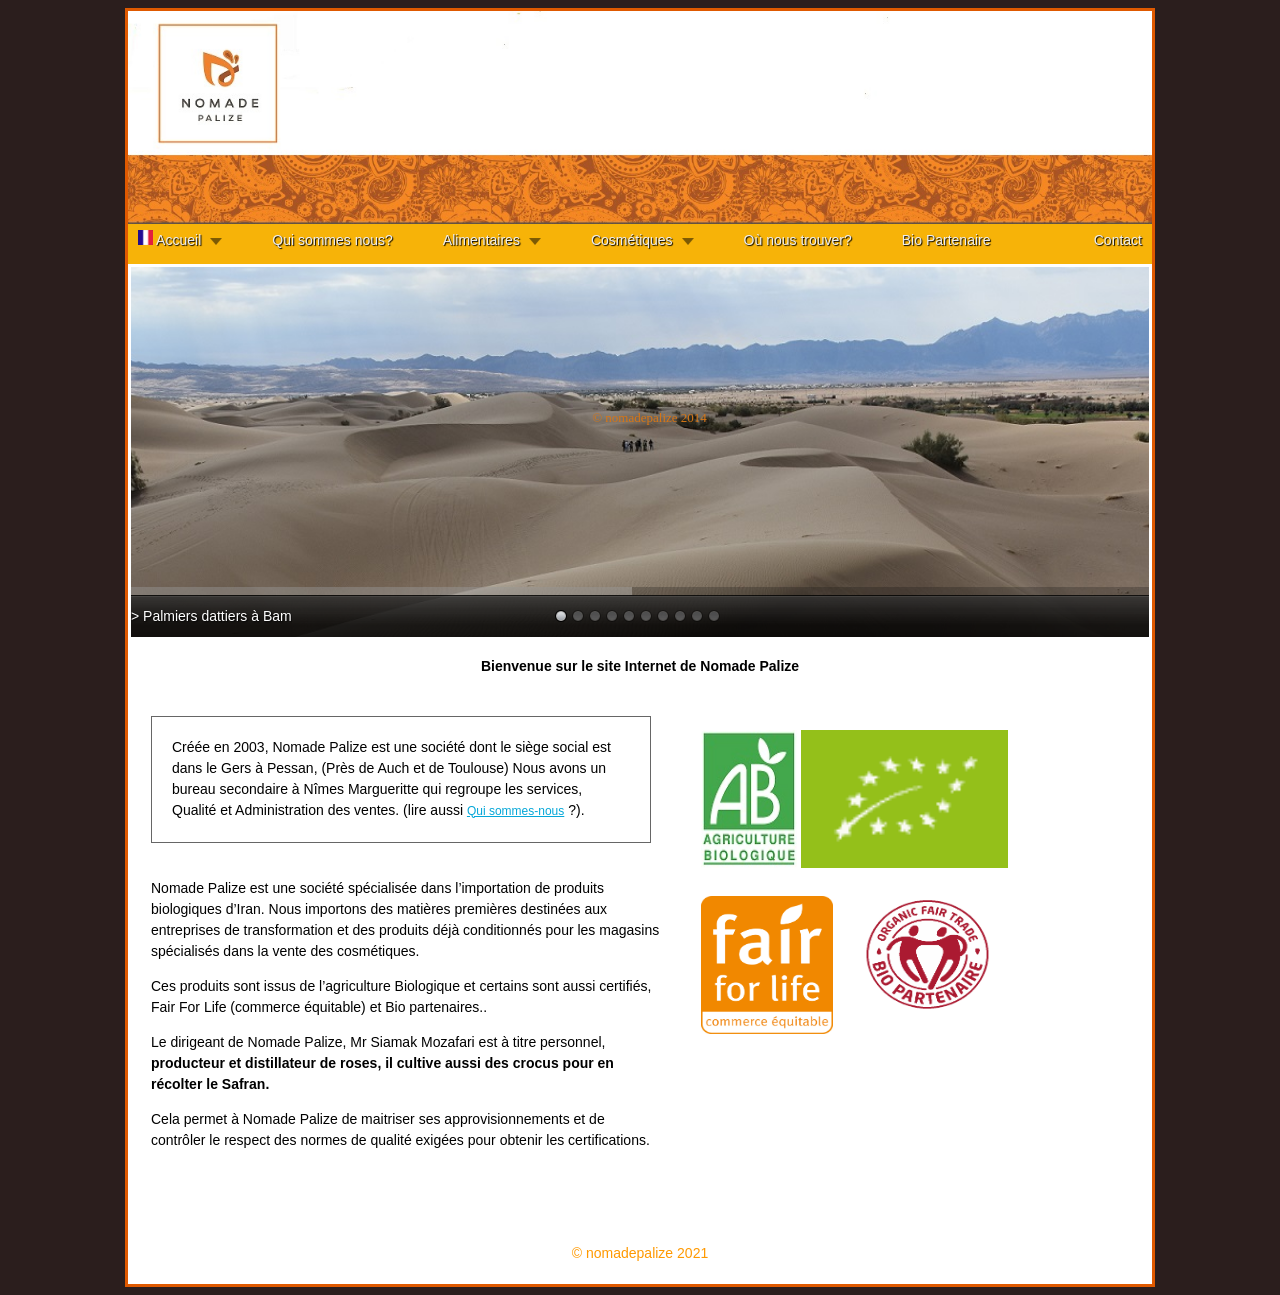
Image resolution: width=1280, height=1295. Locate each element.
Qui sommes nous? (332, 240)
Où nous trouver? (798, 240)
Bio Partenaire (946, 240)
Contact (1118, 240)
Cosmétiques (632, 240)
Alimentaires (481, 240)
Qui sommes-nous (515, 811)
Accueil (169, 239)
